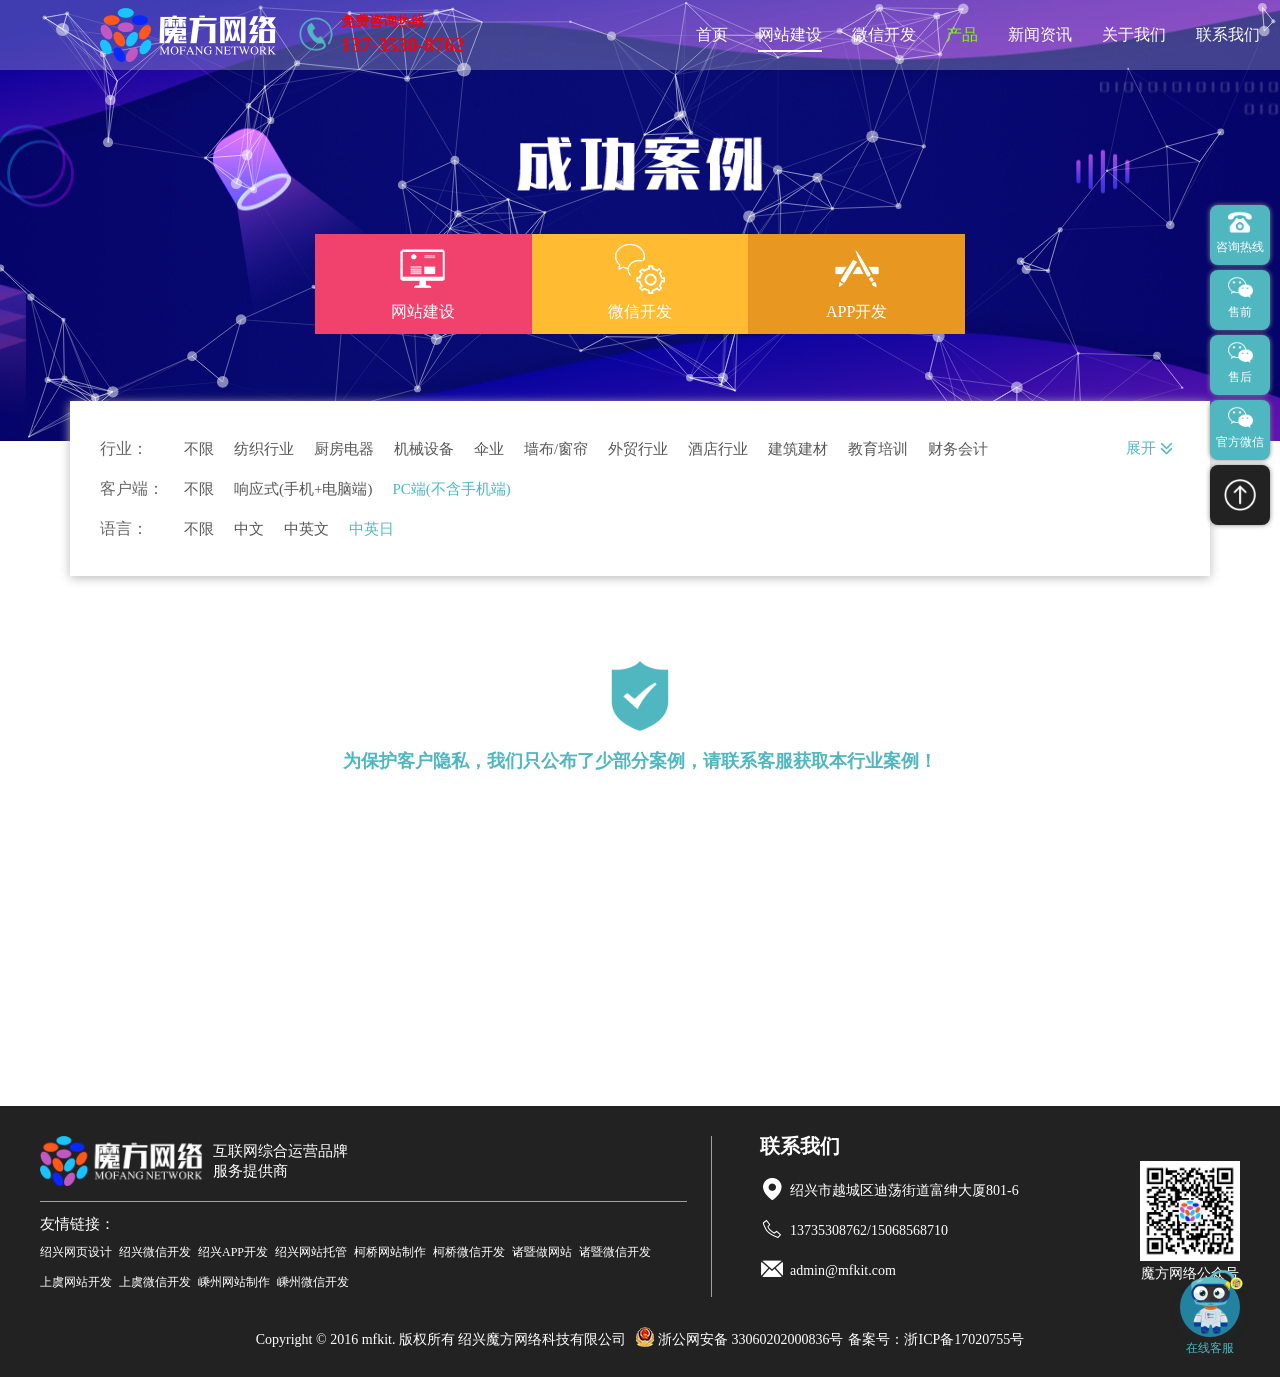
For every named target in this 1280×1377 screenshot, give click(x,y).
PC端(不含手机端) (451, 489)
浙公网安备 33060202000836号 (739, 1339)
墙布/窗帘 (556, 449)
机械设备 (424, 449)
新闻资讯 (1040, 34)
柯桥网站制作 (390, 1252)
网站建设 (790, 34)
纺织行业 (264, 449)
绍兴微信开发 (155, 1252)
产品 (962, 34)
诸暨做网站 (542, 1252)
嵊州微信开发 (313, 1282)
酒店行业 (718, 449)
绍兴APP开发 (233, 1252)
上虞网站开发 (76, 1282)
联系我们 (1228, 34)
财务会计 (958, 449)
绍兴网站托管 (311, 1252)
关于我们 (1134, 34)
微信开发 (884, 34)
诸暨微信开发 (615, 1252)
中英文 (306, 529)
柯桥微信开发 (469, 1252)
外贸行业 (638, 449)
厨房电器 (344, 449)
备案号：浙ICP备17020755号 (936, 1339)
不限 (199, 449)
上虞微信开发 (155, 1282)
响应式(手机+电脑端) (303, 489)
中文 (249, 529)
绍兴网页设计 (76, 1252)
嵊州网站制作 (234, 1282)
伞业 (489, 449)
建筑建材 (798, 449)
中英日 (371, 529)
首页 (712, 34)
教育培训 (878, 449)
